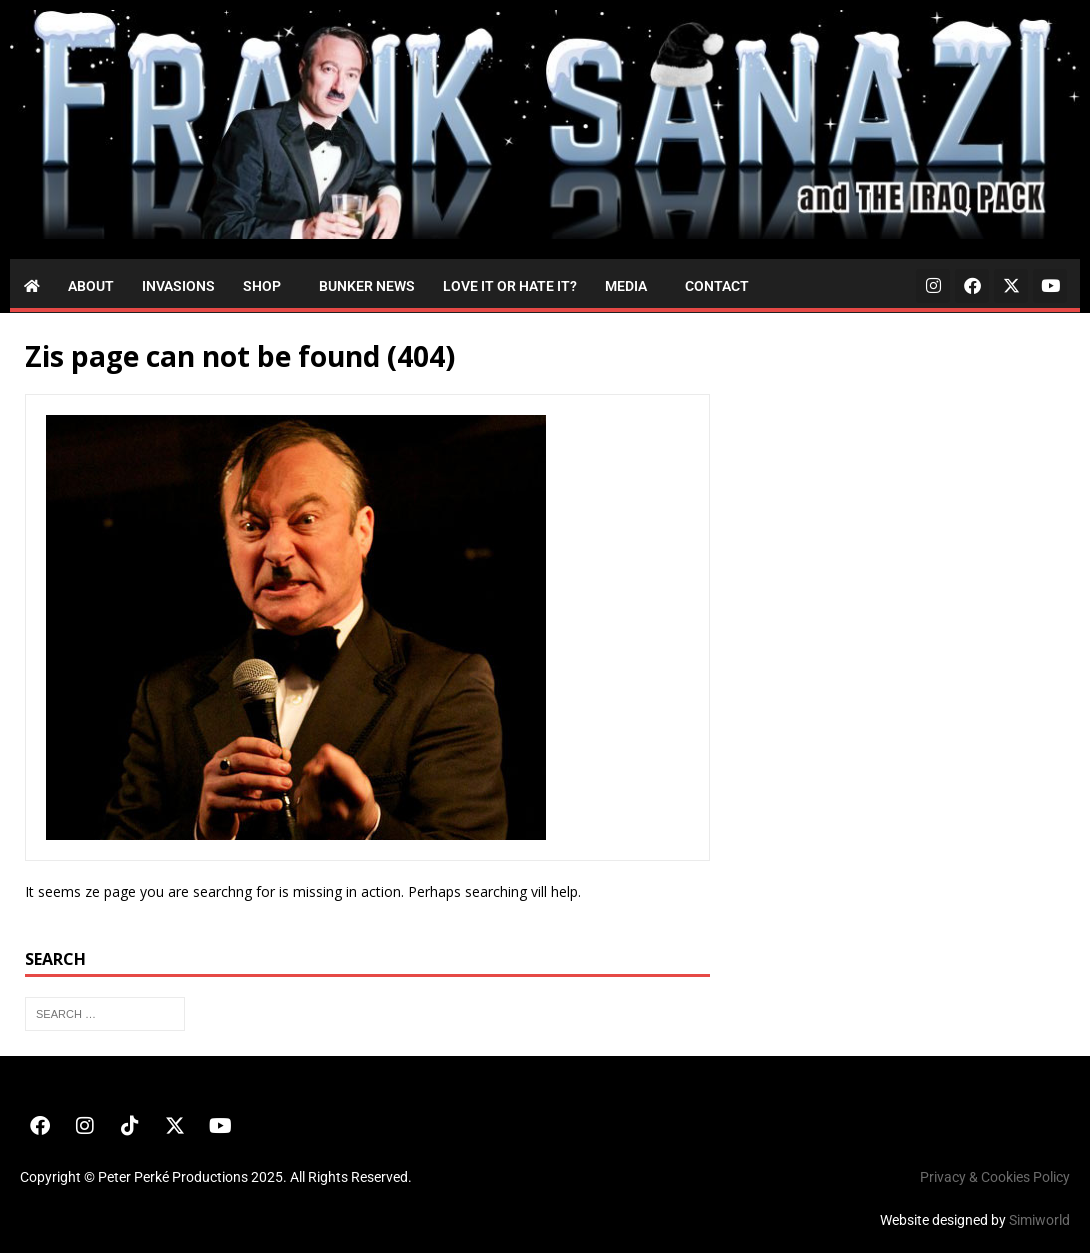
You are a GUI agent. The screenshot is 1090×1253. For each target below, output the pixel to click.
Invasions (178, 286)
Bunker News (367, 286)
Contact (717, 286)
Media (626, 286)
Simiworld (1039, 1220)
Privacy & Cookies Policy (995, 1177)
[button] (267, 286)
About (91, 286)
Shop (262, 286)
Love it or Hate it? (510, 286)
